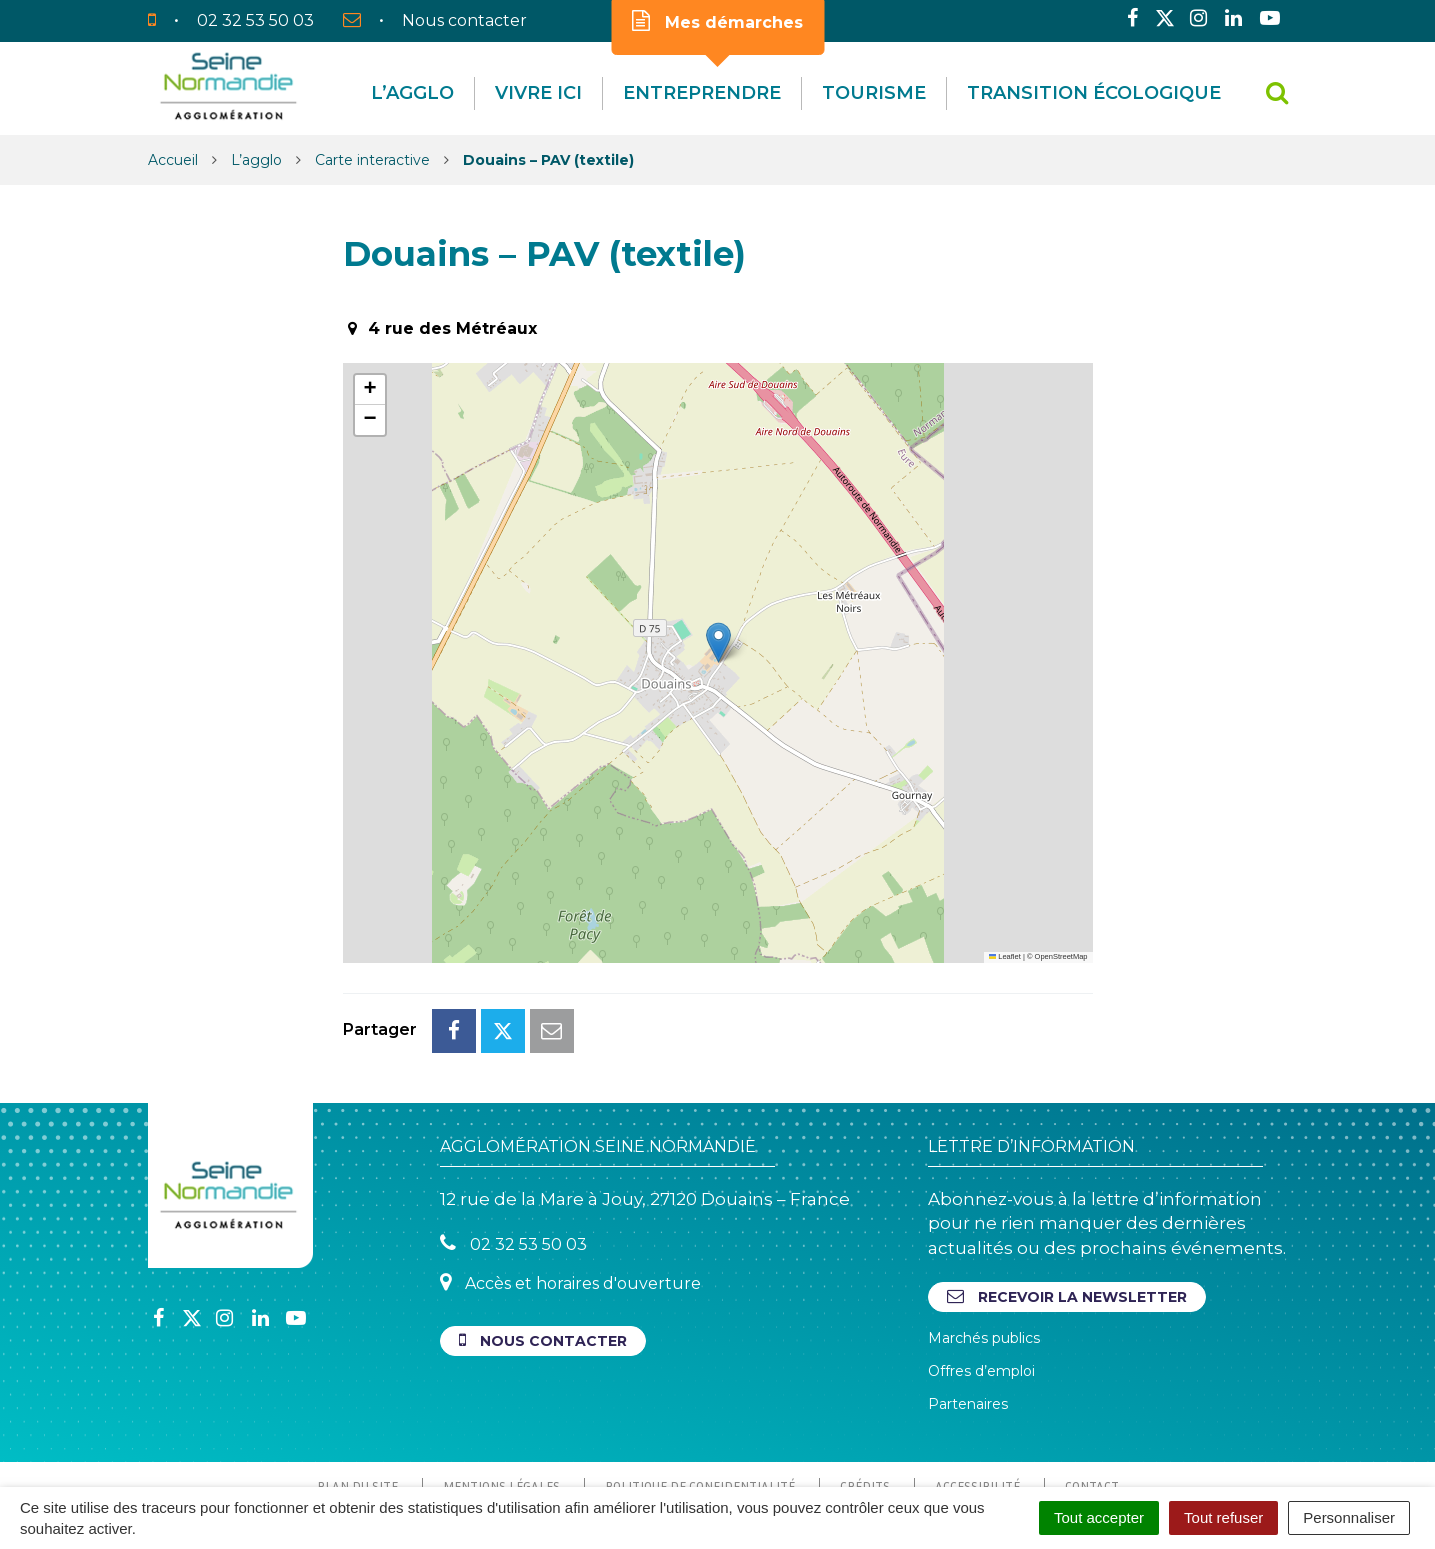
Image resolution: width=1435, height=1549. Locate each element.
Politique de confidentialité (700, 1397)
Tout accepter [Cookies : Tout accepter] (1099, 1517)
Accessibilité (977, 1397)
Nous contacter (543, 1251)
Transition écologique (1094, 93)
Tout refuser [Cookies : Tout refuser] (1223, 1517)
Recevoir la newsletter (1067, 1207)
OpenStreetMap (1061, 956)
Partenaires (968, 1315)
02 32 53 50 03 (513, 1154)
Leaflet (1005, 956)
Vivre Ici (538, 93)
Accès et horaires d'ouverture (570, 1193)
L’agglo (412, 93)
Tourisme (874, 93)
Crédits (865, 1397)
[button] (718, 642)
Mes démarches (717, 21)
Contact (1092, 1397)
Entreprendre (702, 93)
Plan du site (357, 1397)
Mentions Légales (501, 1397)
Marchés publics (984, 1249)
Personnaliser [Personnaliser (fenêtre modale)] (1349, 1517)
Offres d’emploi (981, 1282)
